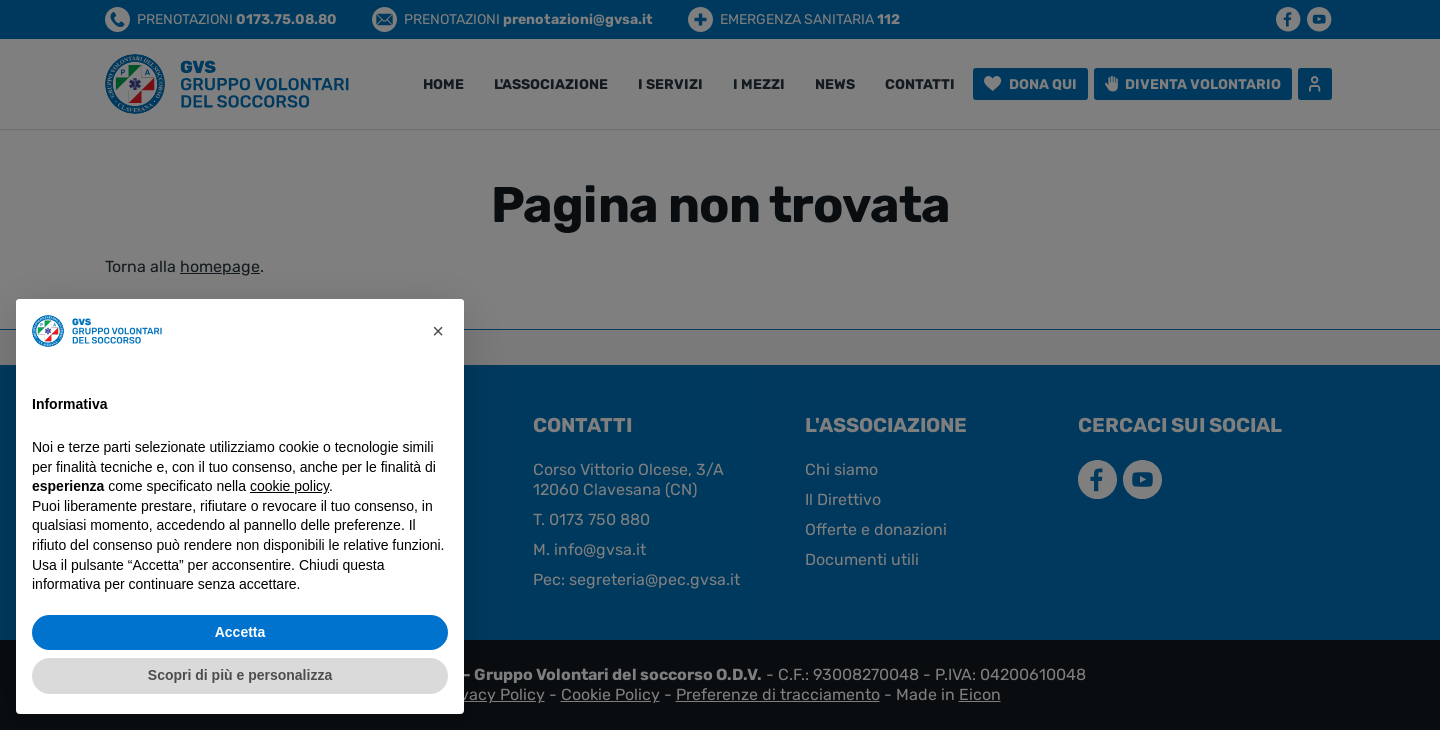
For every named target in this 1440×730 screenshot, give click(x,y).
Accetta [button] (240, 632)
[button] (438, 331)
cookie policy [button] (289, 486)
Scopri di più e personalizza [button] (240, 675)
